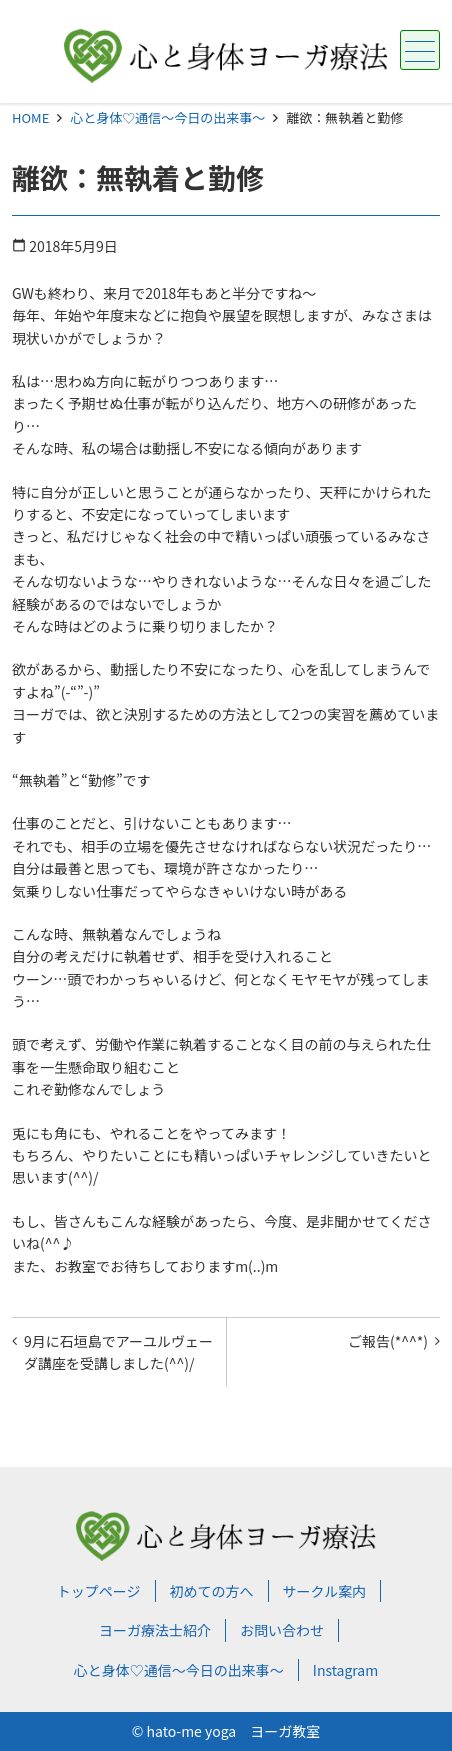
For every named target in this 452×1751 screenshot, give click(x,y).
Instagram (345, 1670)
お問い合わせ (282, 1630)
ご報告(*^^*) (388, 1341)
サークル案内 (325, 1591)
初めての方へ (212, 1591)
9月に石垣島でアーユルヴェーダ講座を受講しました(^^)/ (118, 1352)
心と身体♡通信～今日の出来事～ (167, 117)
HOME (30, 117)
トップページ (99, 1591)
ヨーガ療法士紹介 (155, 1630)
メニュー (417, 51)
